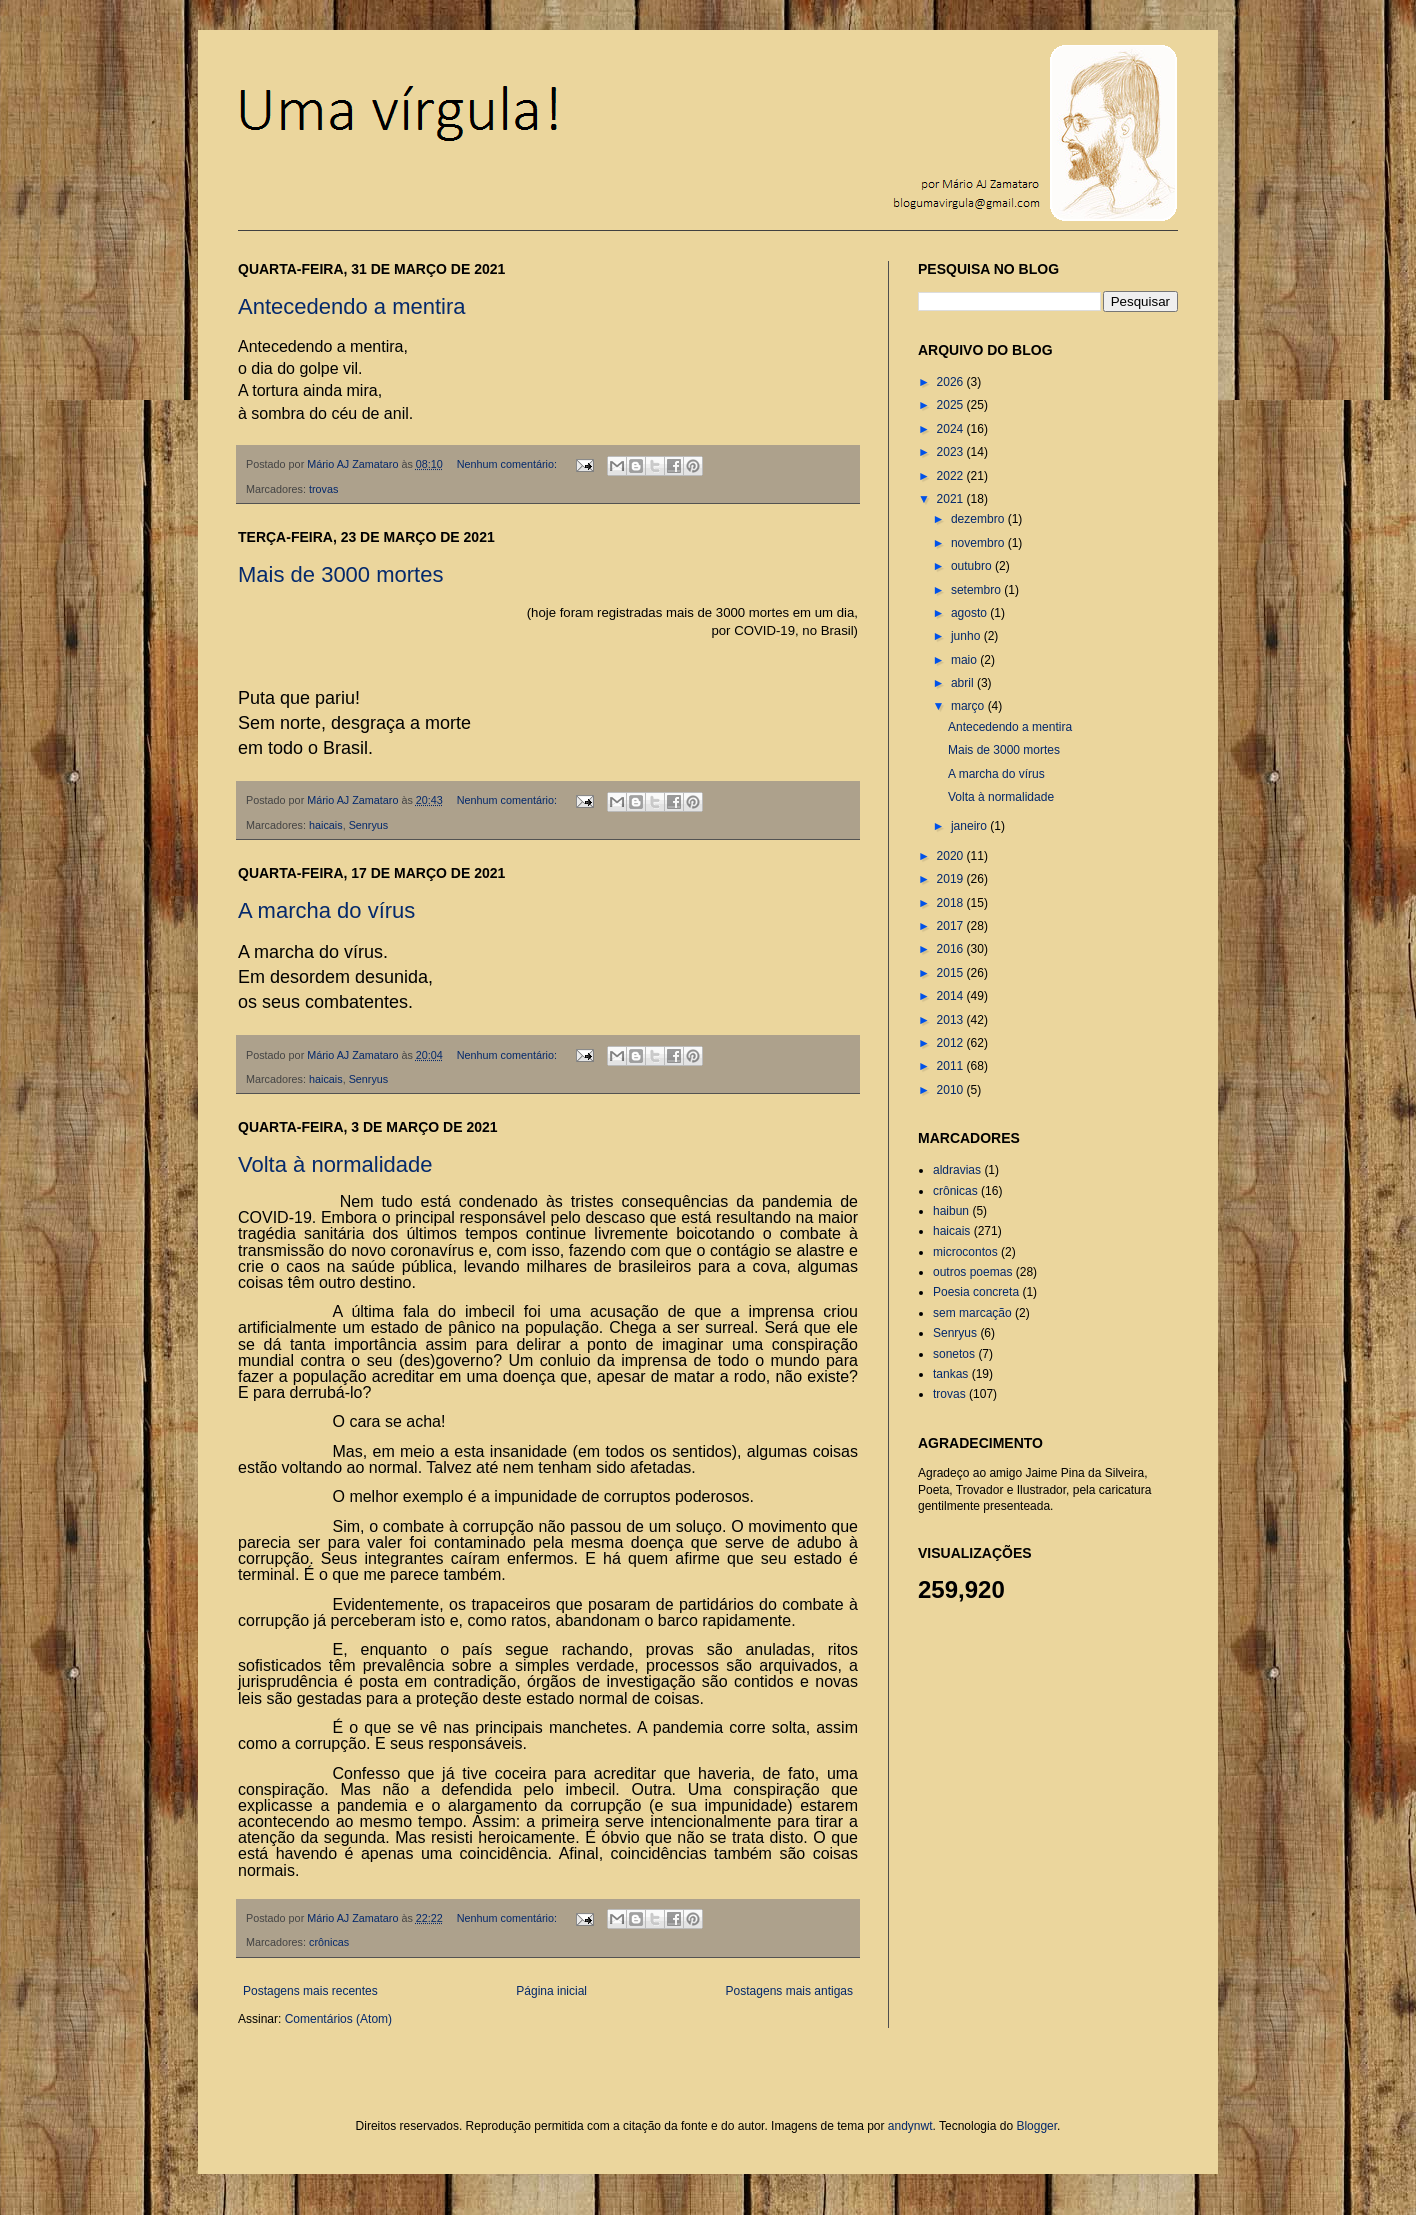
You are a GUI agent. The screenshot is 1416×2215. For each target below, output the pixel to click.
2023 (952, 452)
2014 (952, 996)
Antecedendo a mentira (352, 306)
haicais (326, 825)
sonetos (954, 1354)
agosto (970, 613)
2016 (952, 949)
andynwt (910, 2126)
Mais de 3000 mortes (340, 574)
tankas (950, 1374)
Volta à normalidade (335, 1164)
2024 (952, 429)
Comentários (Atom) (338, 2019)
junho (967, 636)
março (969, 706)
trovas (323, 489)
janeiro (970, 826)
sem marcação (972, 1313)
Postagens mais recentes (310, 1991)
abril (964, 683)
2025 (952, 405)
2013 (952, 1020)
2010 (952, 1090)
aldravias (957, 1170)
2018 (952, 903)
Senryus (369, 825)
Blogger (1036, 2126)
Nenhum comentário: (508, 464)
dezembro (979, 519)
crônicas (329, 1942)
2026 (952, 382)
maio (965, 660)
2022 (952, 476)
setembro (977, 590)
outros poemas (972, 1272)
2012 (952, 1043)
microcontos (965, 1252)
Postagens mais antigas (789, 1991)
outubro (973, 566)
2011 (952, 1066)
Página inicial (551, 1991)
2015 (952, 973)
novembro (979, 543)
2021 (952, 499)
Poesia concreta (976, 1292)
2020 (952, 856)
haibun (951, 1211)
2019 (952, 879)
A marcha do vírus (326, 910)
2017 (952, 926)
